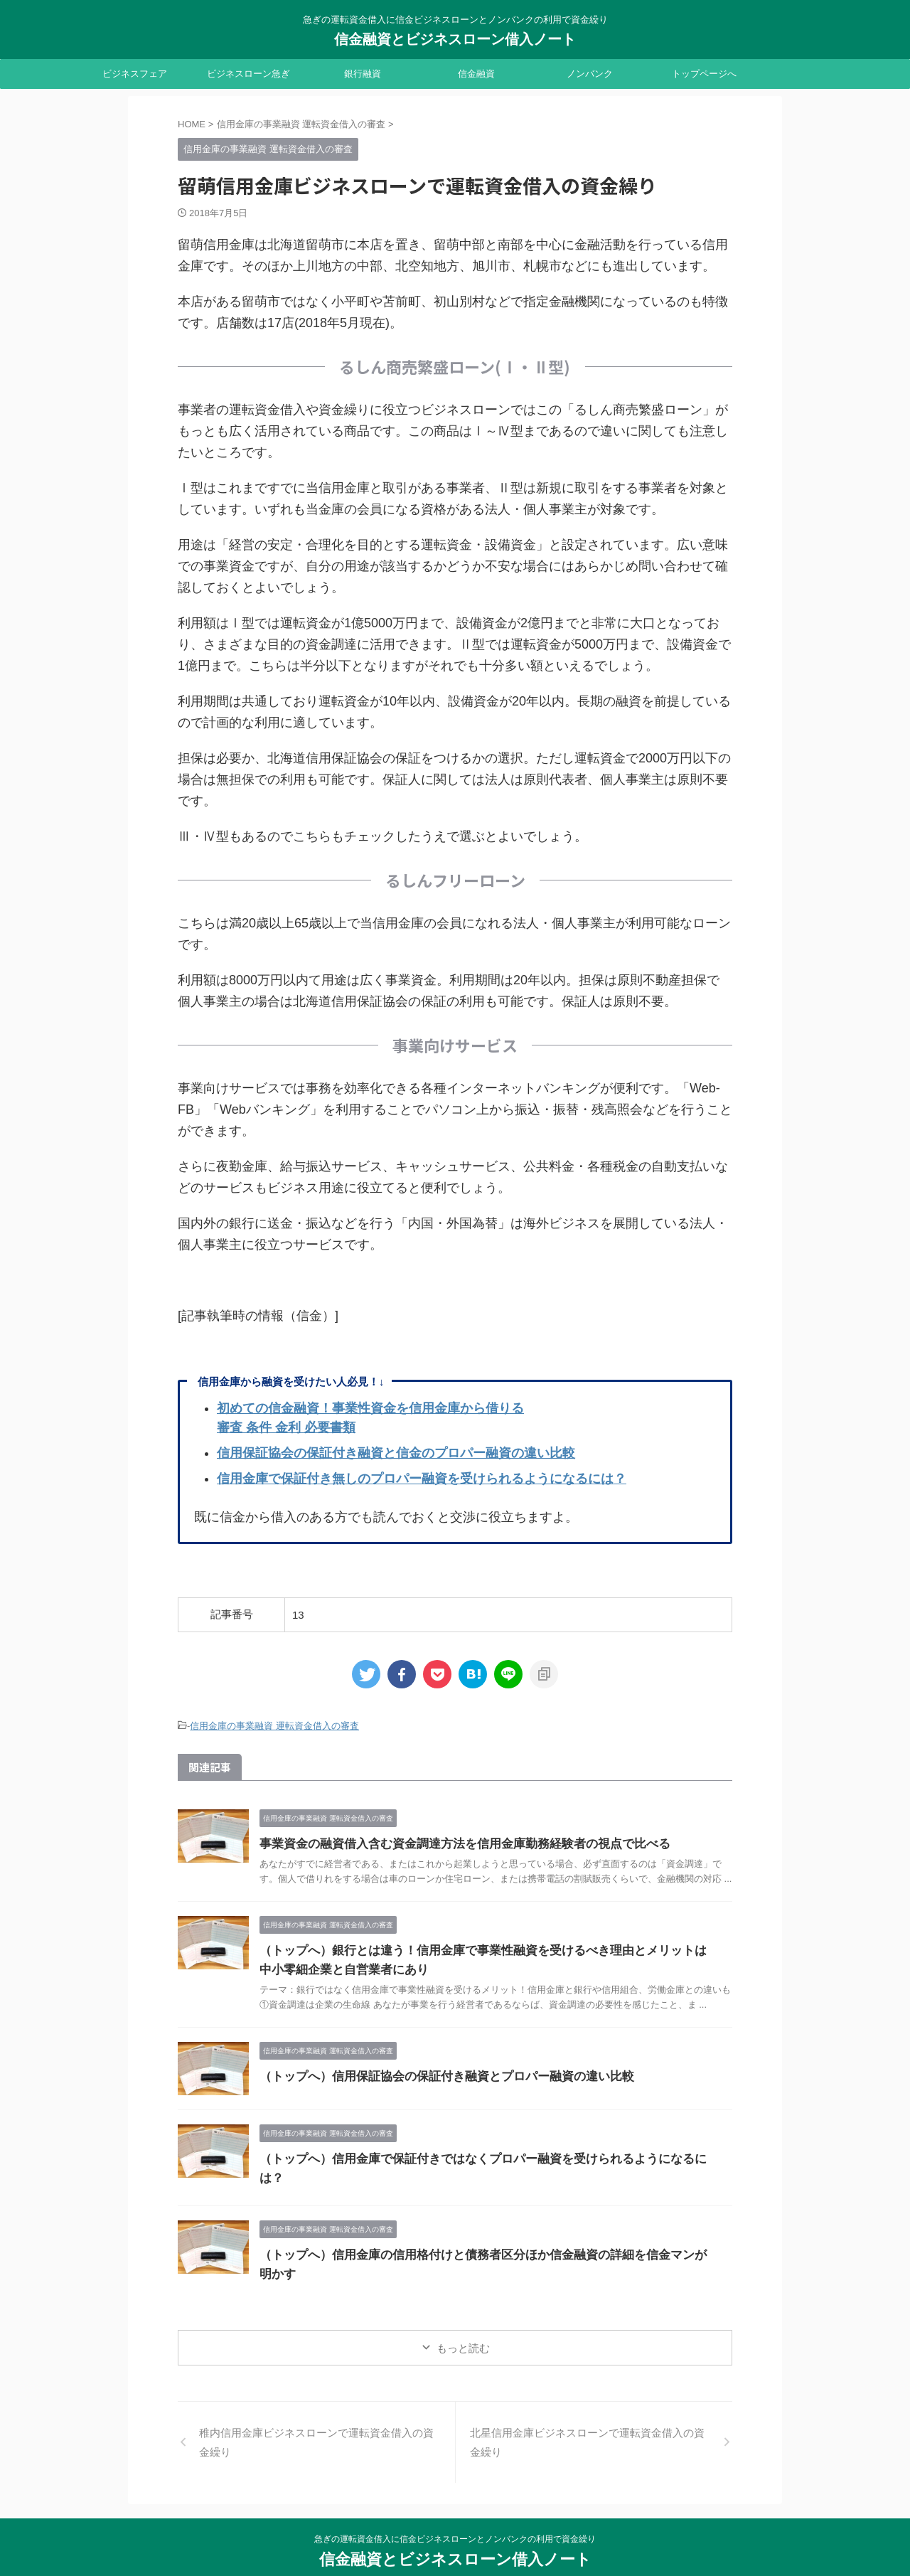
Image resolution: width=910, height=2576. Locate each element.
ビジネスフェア (134, 73)
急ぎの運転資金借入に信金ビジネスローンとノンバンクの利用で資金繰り (455, 2510)
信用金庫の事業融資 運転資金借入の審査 (274, 1725)
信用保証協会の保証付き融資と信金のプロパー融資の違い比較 (396, 1453)
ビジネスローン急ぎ (248, 73)
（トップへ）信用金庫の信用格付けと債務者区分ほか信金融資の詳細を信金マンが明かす (486, 2239)
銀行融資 (362, 73)
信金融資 (476, 73)
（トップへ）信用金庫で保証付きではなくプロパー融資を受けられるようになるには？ (481, 2157)
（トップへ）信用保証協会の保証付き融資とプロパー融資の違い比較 (435, 2074)
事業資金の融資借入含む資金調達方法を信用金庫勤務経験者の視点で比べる (452, 1842)
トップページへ (704, 73)
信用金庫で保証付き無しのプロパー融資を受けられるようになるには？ (421, 1478)
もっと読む (463, 2319)
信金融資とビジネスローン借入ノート (455, 39)
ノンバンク (590, 73)
